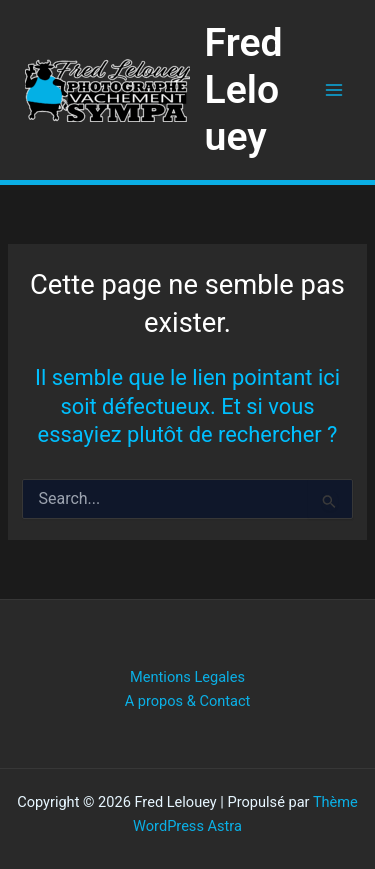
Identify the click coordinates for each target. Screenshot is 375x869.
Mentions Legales (187, 677)
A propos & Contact (188, 701)
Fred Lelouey (244, 90)
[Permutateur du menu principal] (334, 90)
